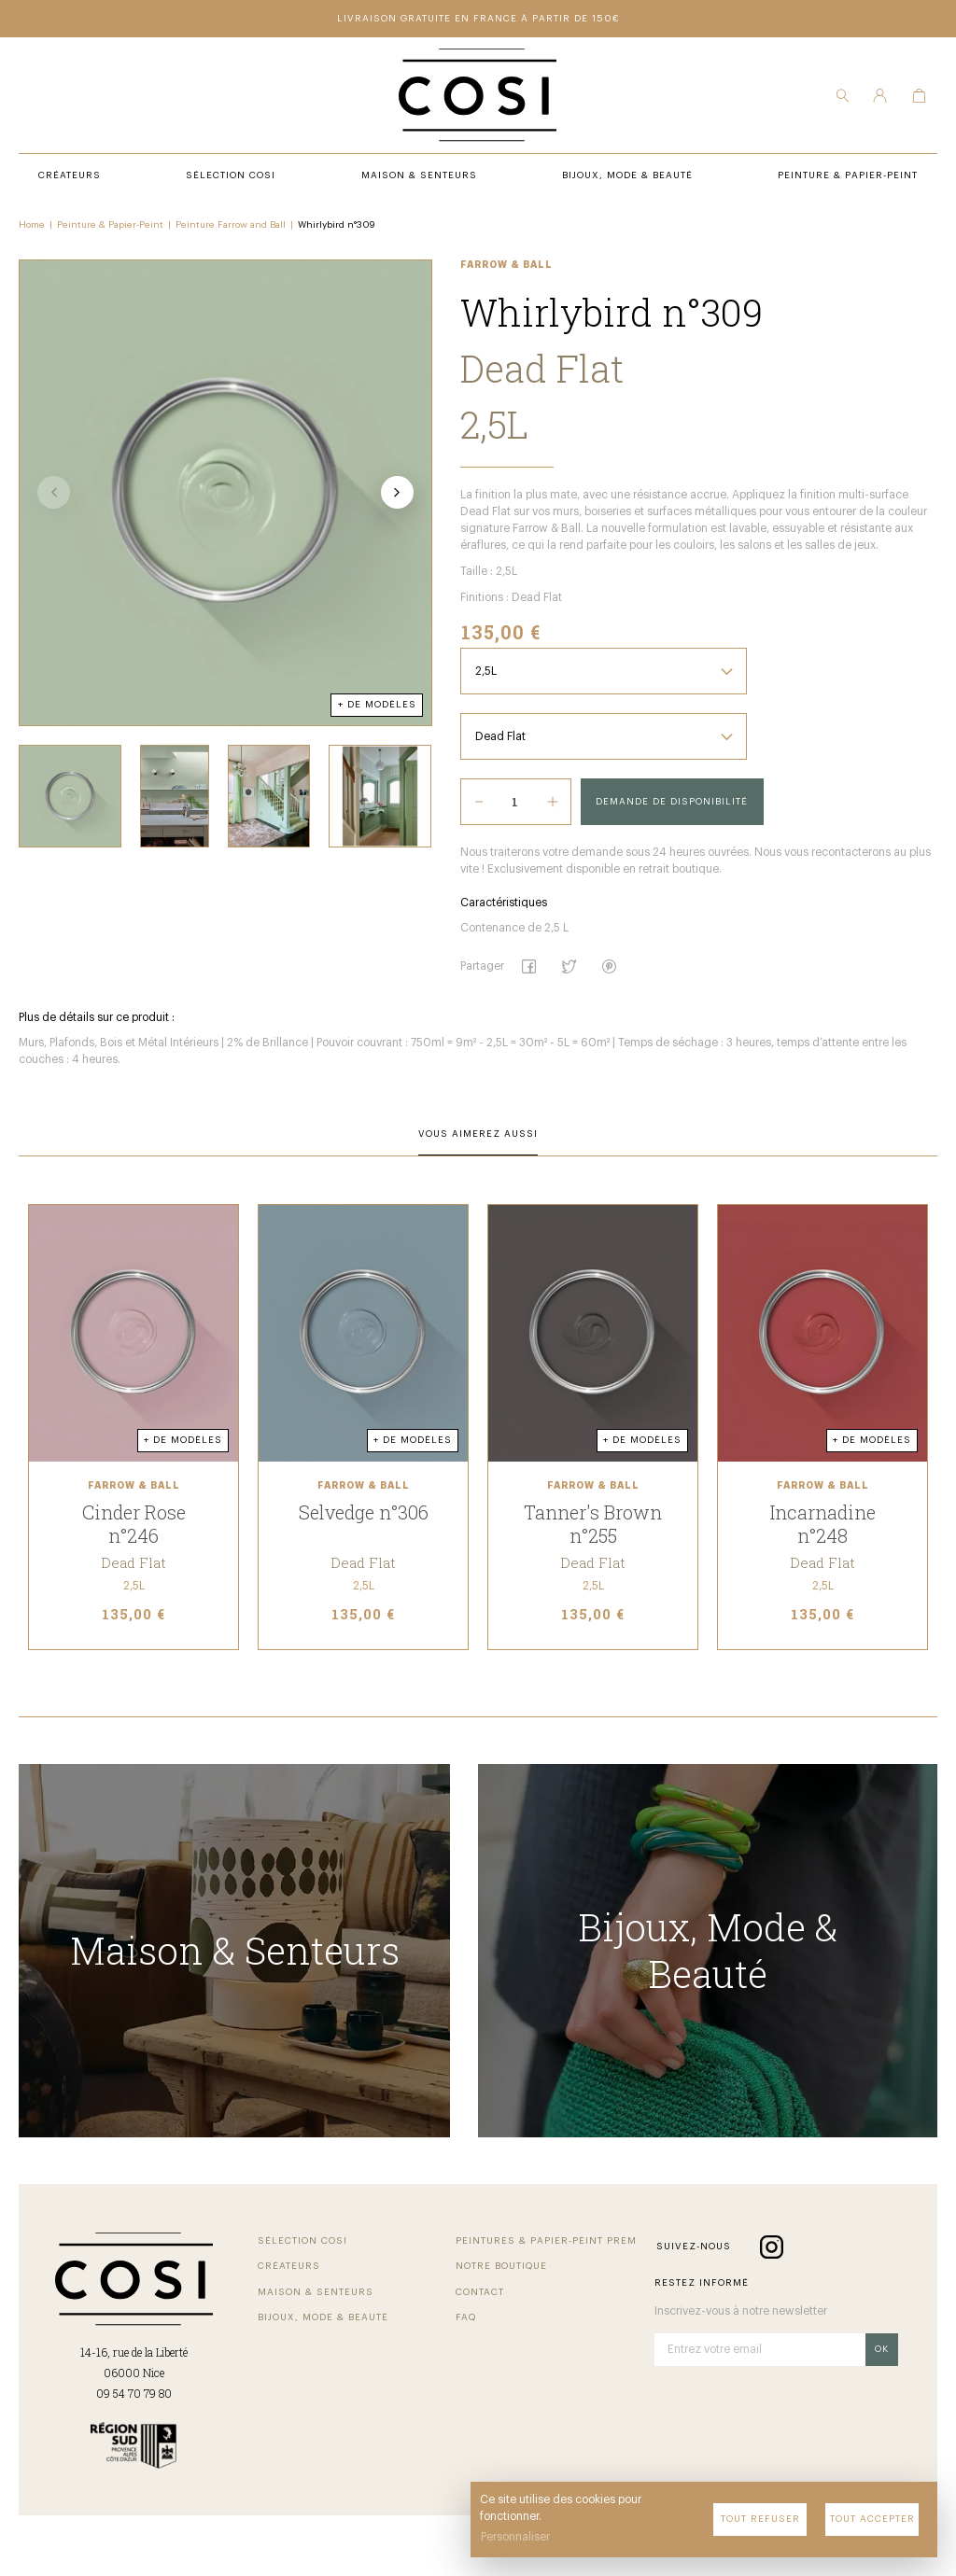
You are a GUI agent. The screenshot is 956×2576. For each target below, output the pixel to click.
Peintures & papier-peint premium (545, 2241)
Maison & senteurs (315, 2292)
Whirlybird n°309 (336, 225)
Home (32, 225)
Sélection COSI (302, 2241)
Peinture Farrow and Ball (231, 225)
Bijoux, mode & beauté (323, 2317)
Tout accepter (872, 2519)
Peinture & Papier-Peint (110, 225)
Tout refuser (760, 2519)
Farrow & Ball (506, 265)
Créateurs (289, 2266)
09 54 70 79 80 (134, 2393)
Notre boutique (501, 2266)
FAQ (466, 2317)
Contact (480, 2292)
